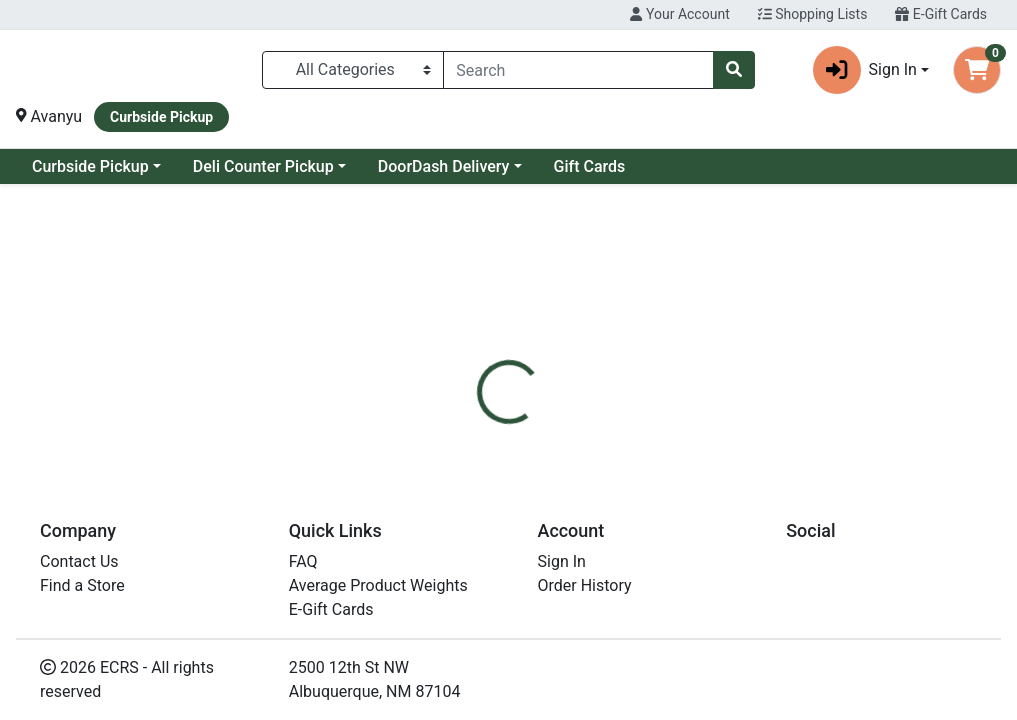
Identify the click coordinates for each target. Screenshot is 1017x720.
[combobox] (578, 70)
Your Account (679, 14)
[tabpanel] (720, 556)
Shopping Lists (813, 14)
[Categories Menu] (353, 70)
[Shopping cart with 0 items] (977, 70)
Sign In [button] (865, 70)
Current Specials (91, 166)
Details (478, 441)
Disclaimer (656, 441)
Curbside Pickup (252, 166)
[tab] (478, 441)
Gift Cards (752, 166)
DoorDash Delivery (606, 166)
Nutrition (560, 441)
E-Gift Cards (941, 14)
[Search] (578, 70)
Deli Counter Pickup (425, 166)
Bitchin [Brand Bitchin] (648, 559)
